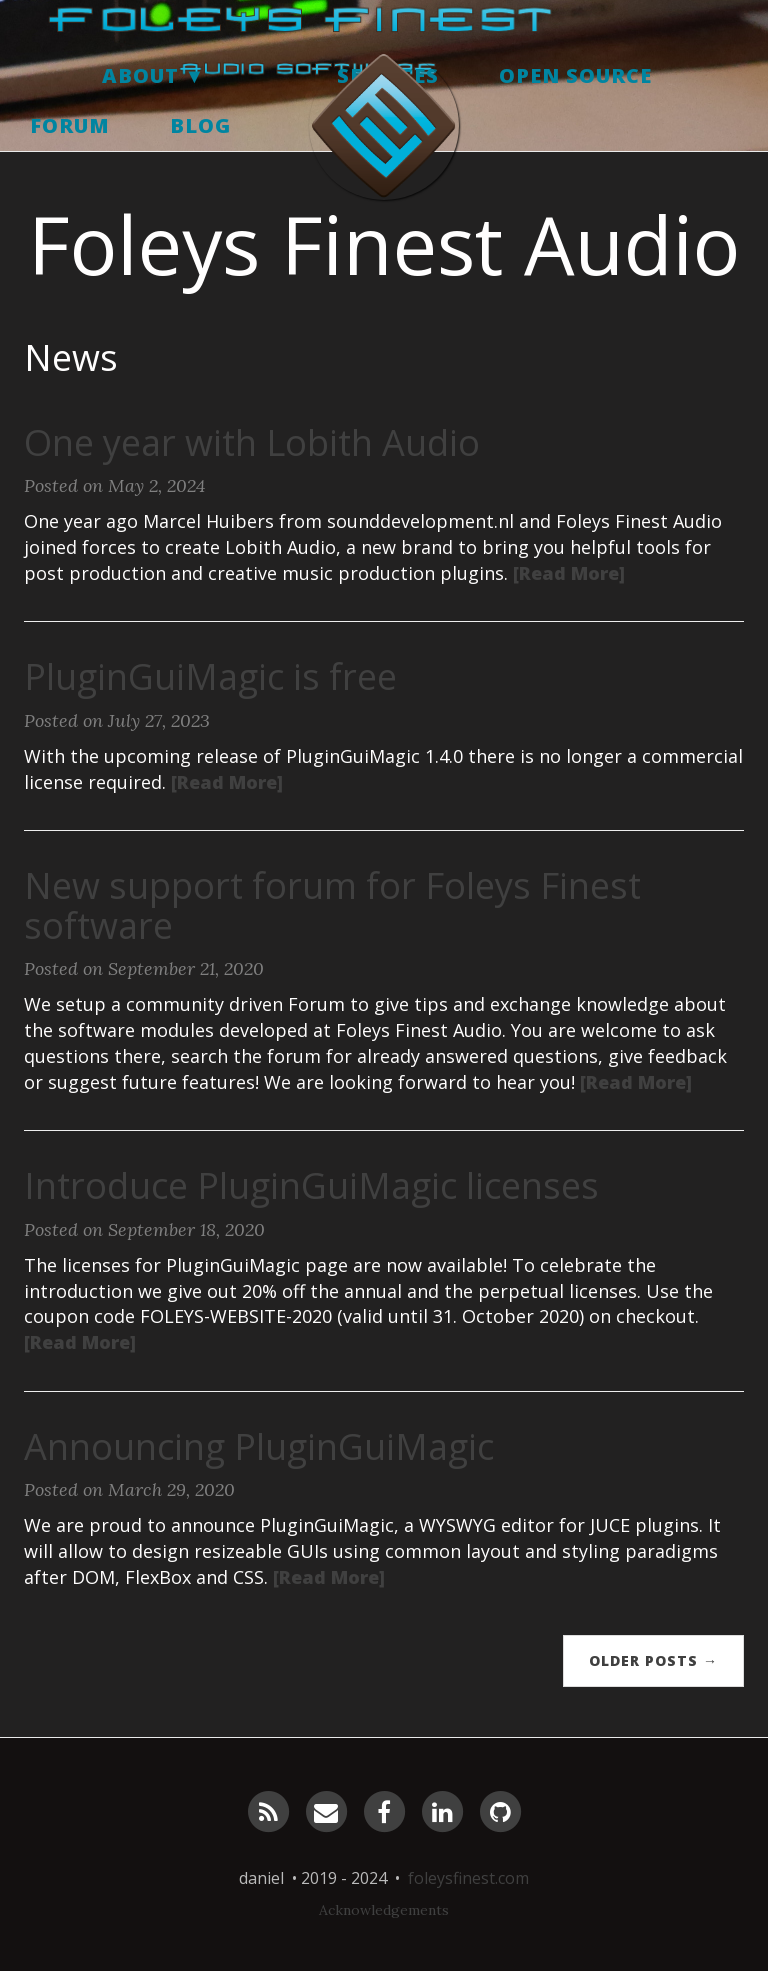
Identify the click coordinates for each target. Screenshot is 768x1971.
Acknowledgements (384, 1910)
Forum (70, 194)
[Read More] (569, 573)
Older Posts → (653, 1660)
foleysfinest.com (468, 1878)
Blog (200, 194)
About (140, 144)
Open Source (575, 144)
